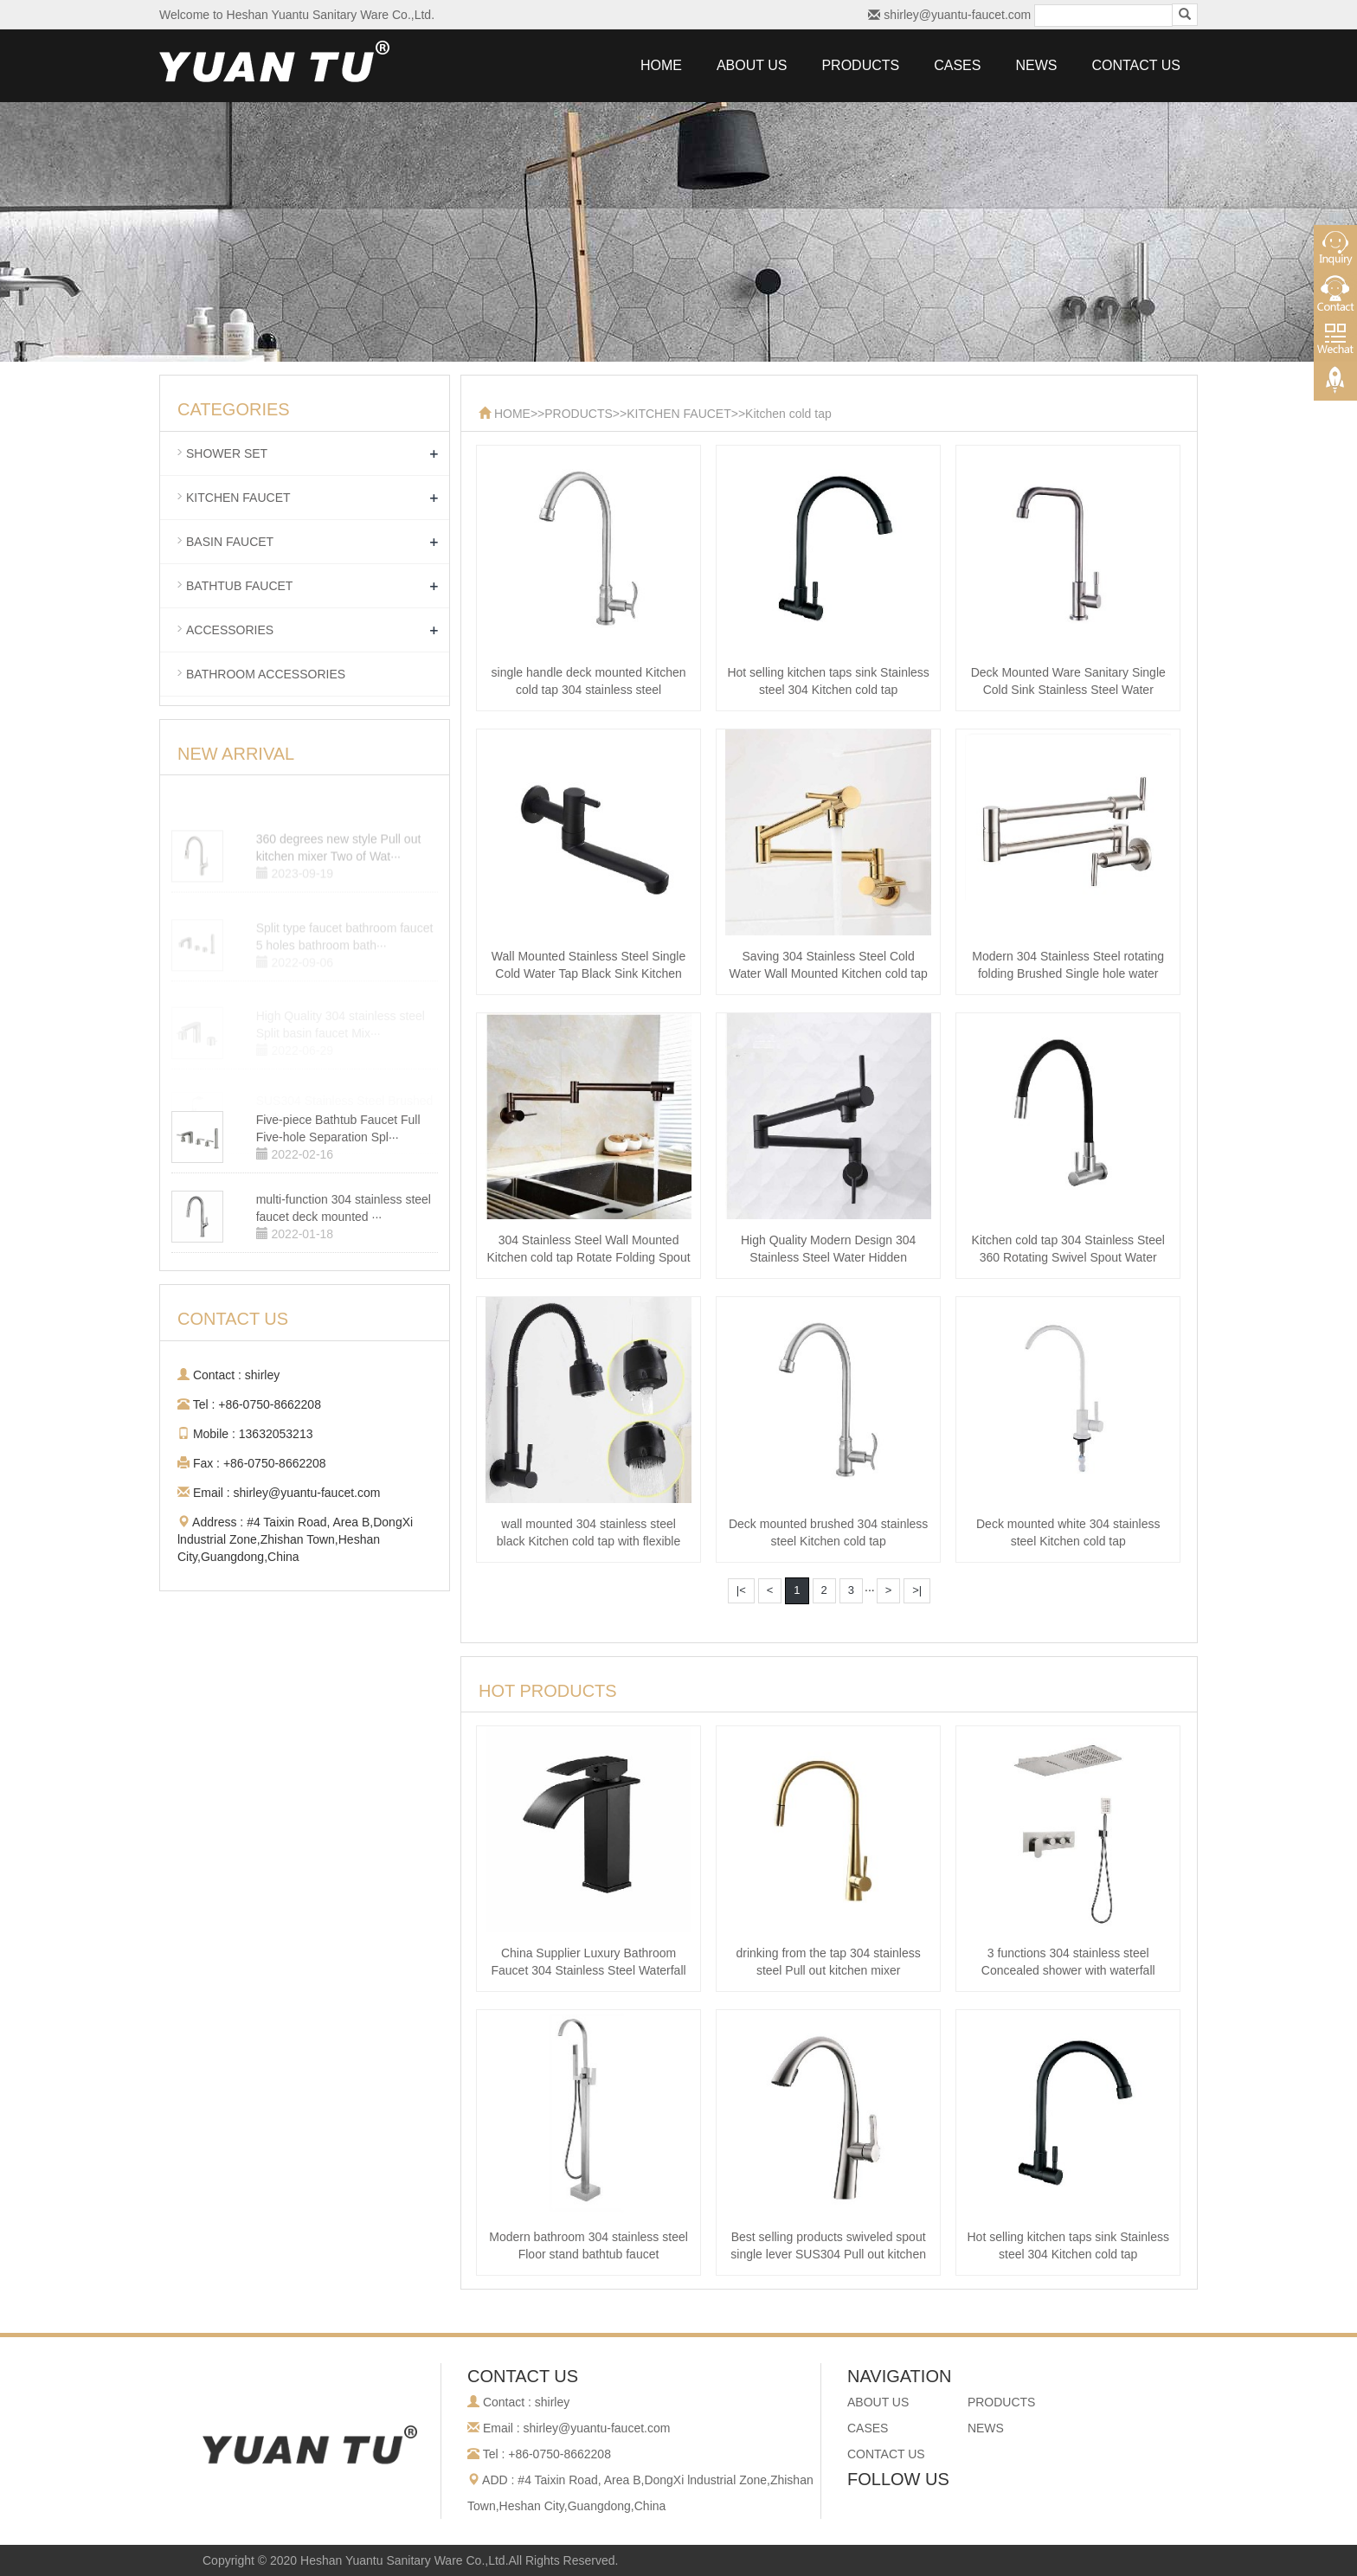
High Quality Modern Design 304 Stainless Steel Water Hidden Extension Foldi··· (828, 1257)
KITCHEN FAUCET (679, 414)
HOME (661, 65)
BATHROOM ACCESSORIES (265, 674)
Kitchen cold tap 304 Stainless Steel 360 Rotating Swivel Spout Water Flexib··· (1068, 1257)
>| (917, 1590)
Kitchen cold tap (788, 414)
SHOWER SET (226, 453)
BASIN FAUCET (229, 542)
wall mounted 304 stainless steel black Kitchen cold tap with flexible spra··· (588, 1541)
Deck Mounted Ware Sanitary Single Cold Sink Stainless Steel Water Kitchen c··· (1068, 689)
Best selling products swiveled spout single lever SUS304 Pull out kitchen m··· (828, 2254)
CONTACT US (1135, 65)
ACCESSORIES (229, 630)
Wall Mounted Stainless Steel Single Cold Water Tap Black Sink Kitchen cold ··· (588, 973)
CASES (957, 65)
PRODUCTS (860, 65)
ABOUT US (752, 65)
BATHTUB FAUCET (239, 586)
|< (741, 1590)
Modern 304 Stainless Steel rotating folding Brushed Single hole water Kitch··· (1068, 973)
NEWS (1036, 65)
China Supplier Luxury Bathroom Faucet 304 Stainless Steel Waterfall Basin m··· (588, 1970)
